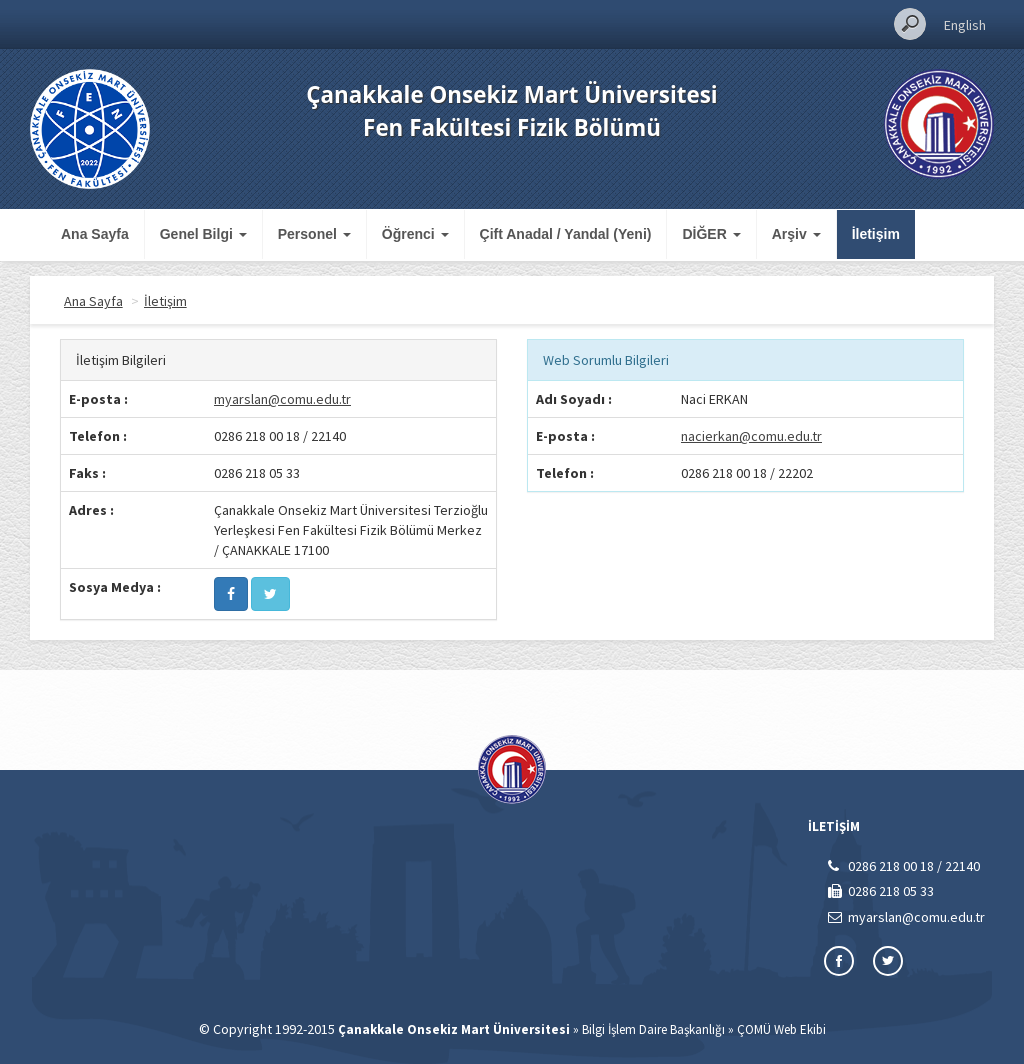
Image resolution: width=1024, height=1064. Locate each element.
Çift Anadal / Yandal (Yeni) (566, 234)
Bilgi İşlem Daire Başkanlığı (653, 1029)
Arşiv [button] (796, 234)
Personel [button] (314, 234)
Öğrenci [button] (415, 234)
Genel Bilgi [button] (203, 234)
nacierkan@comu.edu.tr (751, 436)
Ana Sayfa (95, 234)
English (965, 25)
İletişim (876, 234)
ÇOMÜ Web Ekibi (781, 1029)
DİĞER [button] (711, 234)
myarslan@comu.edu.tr (282, 399)
